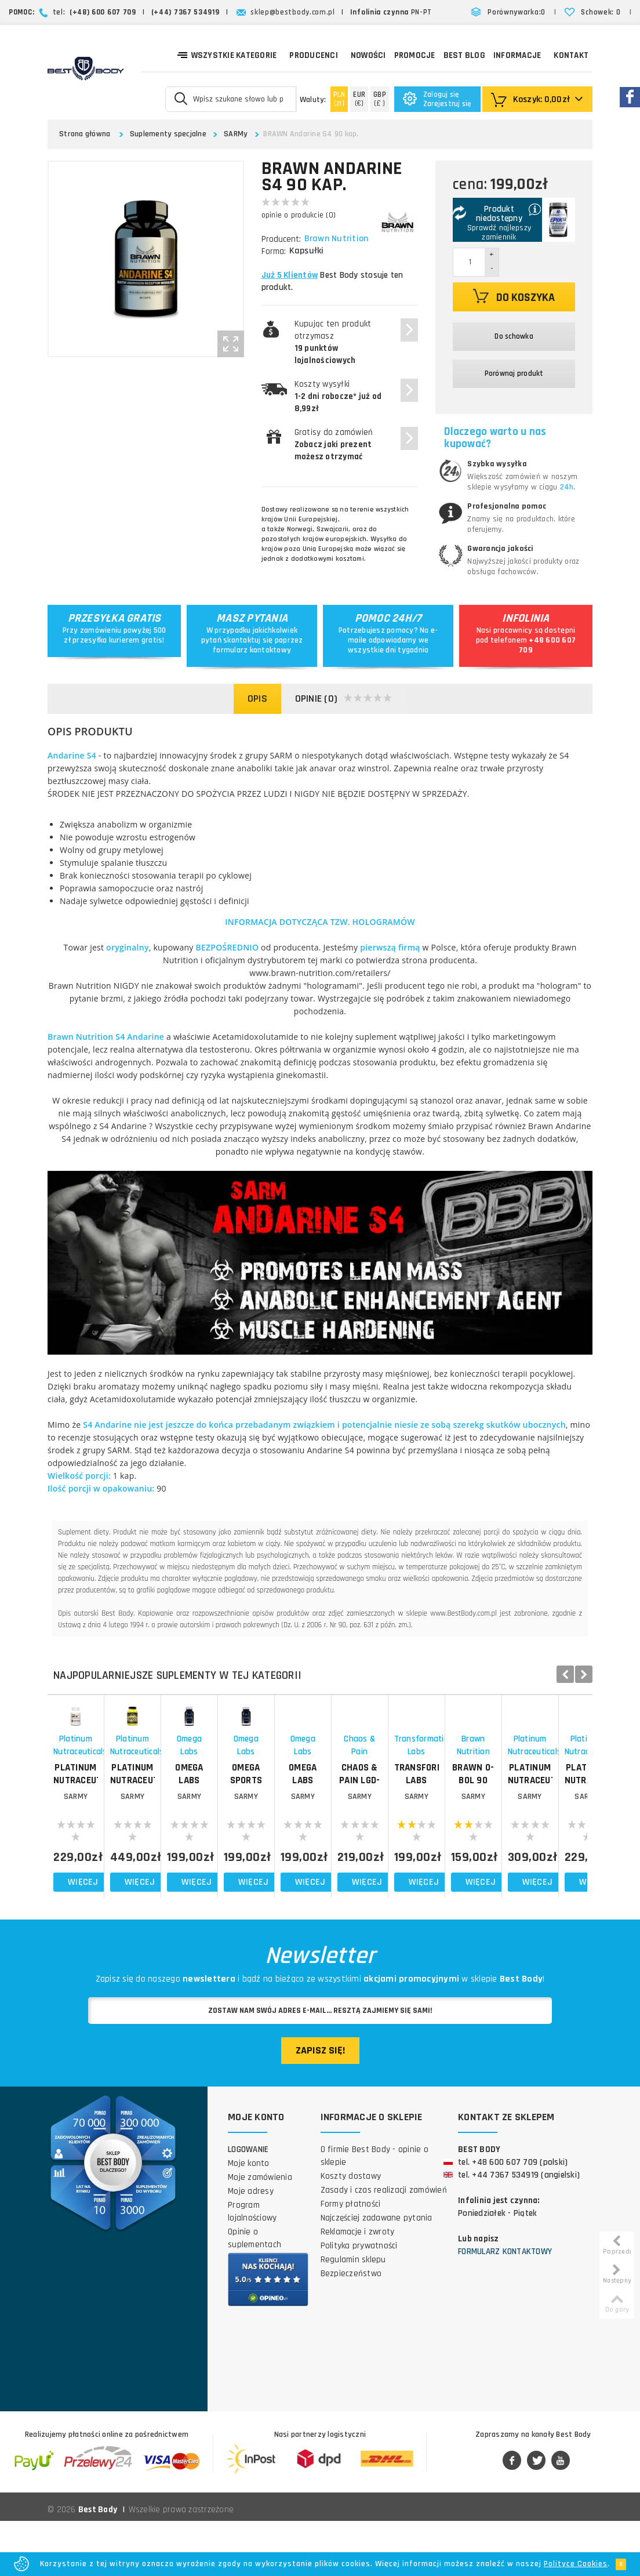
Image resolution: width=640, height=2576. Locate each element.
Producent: (281, 239)
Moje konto (249, 2218)
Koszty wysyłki (338, 396)
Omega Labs (386, 1817)
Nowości (368, 55)
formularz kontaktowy (252, 650)
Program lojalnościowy (252, 2267)
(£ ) (379, 99)
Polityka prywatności (359, 2300)
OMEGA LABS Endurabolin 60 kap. (386, 1840)
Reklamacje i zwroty (358, 2286)
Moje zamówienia (260, 2232)
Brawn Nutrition (337, 239)
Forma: (273, 251)
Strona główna (84, 134)
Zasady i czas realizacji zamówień (384, 2245)
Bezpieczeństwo (351, 2328)
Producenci (313, 55)
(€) (359, 99)
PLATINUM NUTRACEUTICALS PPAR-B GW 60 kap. (115, 1840)
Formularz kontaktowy (505, 2306)
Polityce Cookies (576, 2564)
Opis (257, 698)
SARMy (236, 134)
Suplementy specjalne (168, 134)
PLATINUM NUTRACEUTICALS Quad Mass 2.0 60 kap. (251, 1840)
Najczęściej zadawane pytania (376, 2273)
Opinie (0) (344, 699)
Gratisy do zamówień (333, 444)
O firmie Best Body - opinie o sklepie (374, 2211)
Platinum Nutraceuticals (115, 1817)
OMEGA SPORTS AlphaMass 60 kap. (522, 1840)
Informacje (517, 55)
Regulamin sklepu (353, 2314)
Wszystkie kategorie (227, 54)
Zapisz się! (320, 2105)
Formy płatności (351, 2259)
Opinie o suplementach (254, 2293)
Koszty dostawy (351, 2231)
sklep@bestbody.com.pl (292, 12)
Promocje (414, 55)
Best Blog (464, 55)
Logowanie (248, 2204)
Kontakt (571, 55)
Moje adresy (251, 2246)
